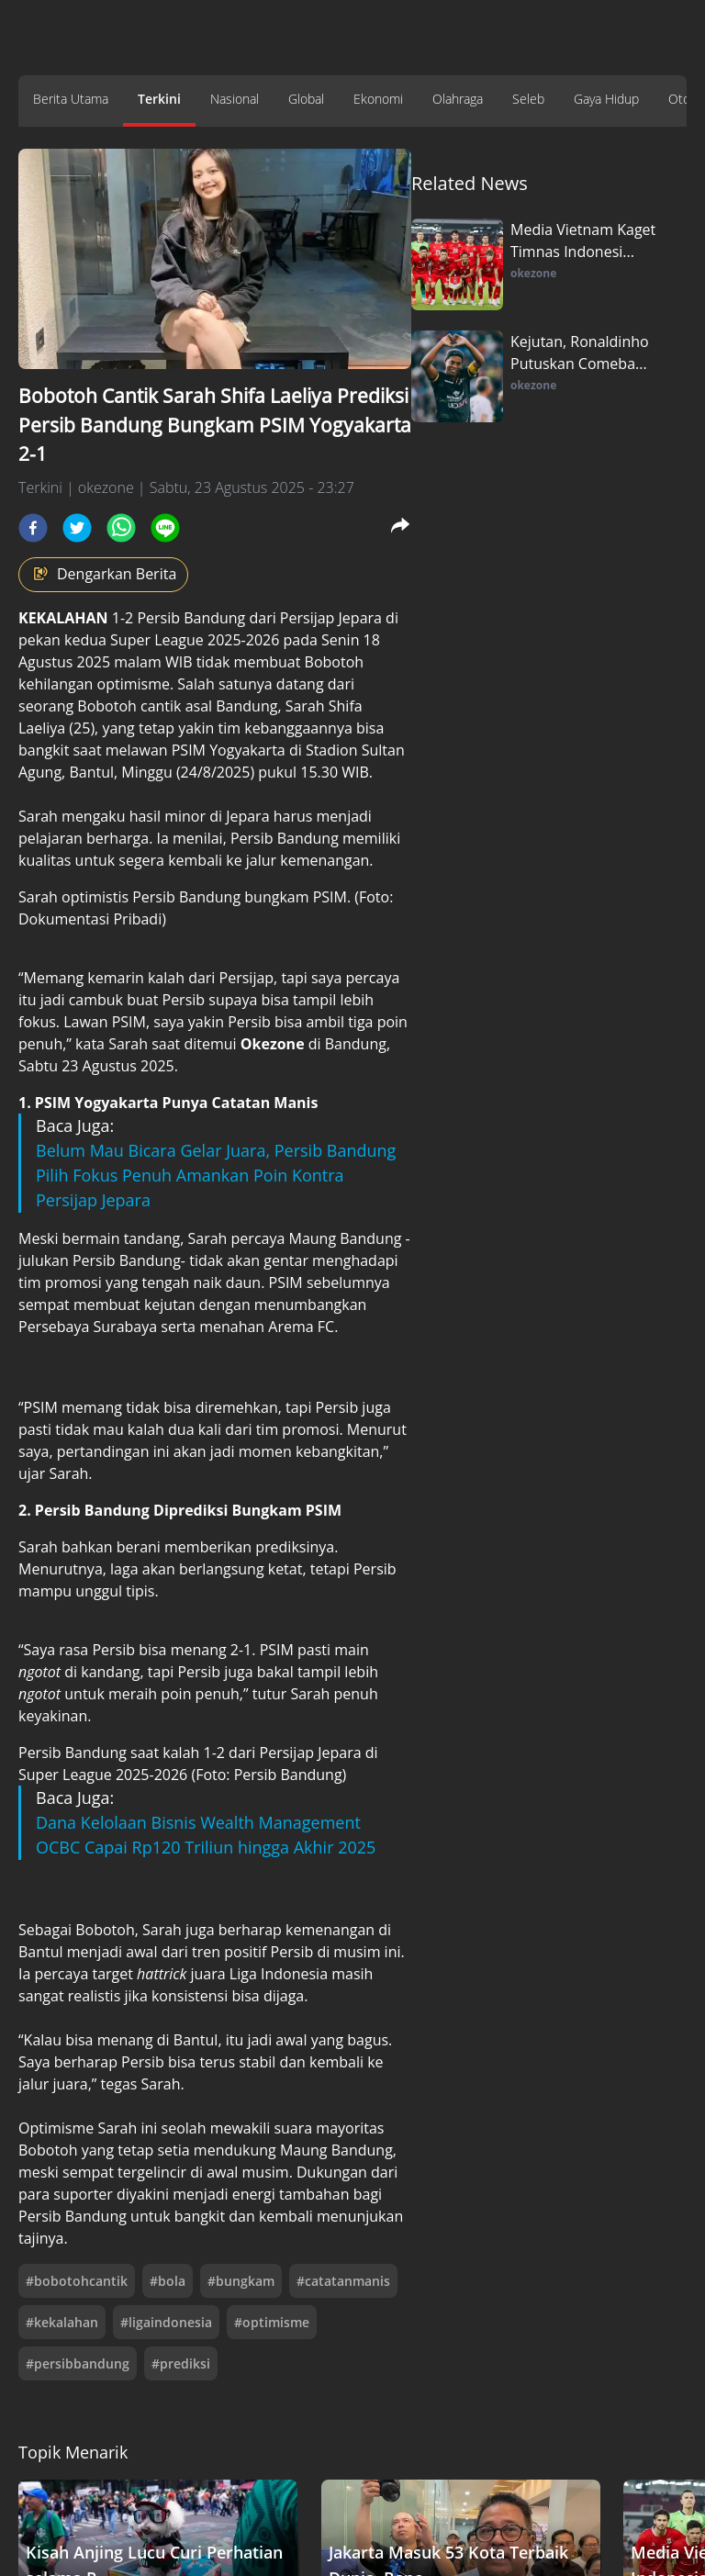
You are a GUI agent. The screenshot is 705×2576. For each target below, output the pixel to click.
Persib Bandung (191, 618)
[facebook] (33, 528)
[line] (165, 528)
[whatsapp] (121, 528)
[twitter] (77, 528)
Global (306, 98)
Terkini (159, 98)
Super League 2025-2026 (194, 640)
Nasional (234, 98)
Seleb (528, 98)
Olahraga (457, 98)
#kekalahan (62, 2322)
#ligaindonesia (166, 2322)
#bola (167, 2281)
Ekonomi (378, 98)
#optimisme (271, 2322)
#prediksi (180, 2363)
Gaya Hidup (606, 98)
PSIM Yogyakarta (228, 750)
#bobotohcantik (77, 2281)
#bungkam (240, 2281)
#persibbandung (77, 2363)
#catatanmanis (343, 2281)
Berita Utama (70, 98)
